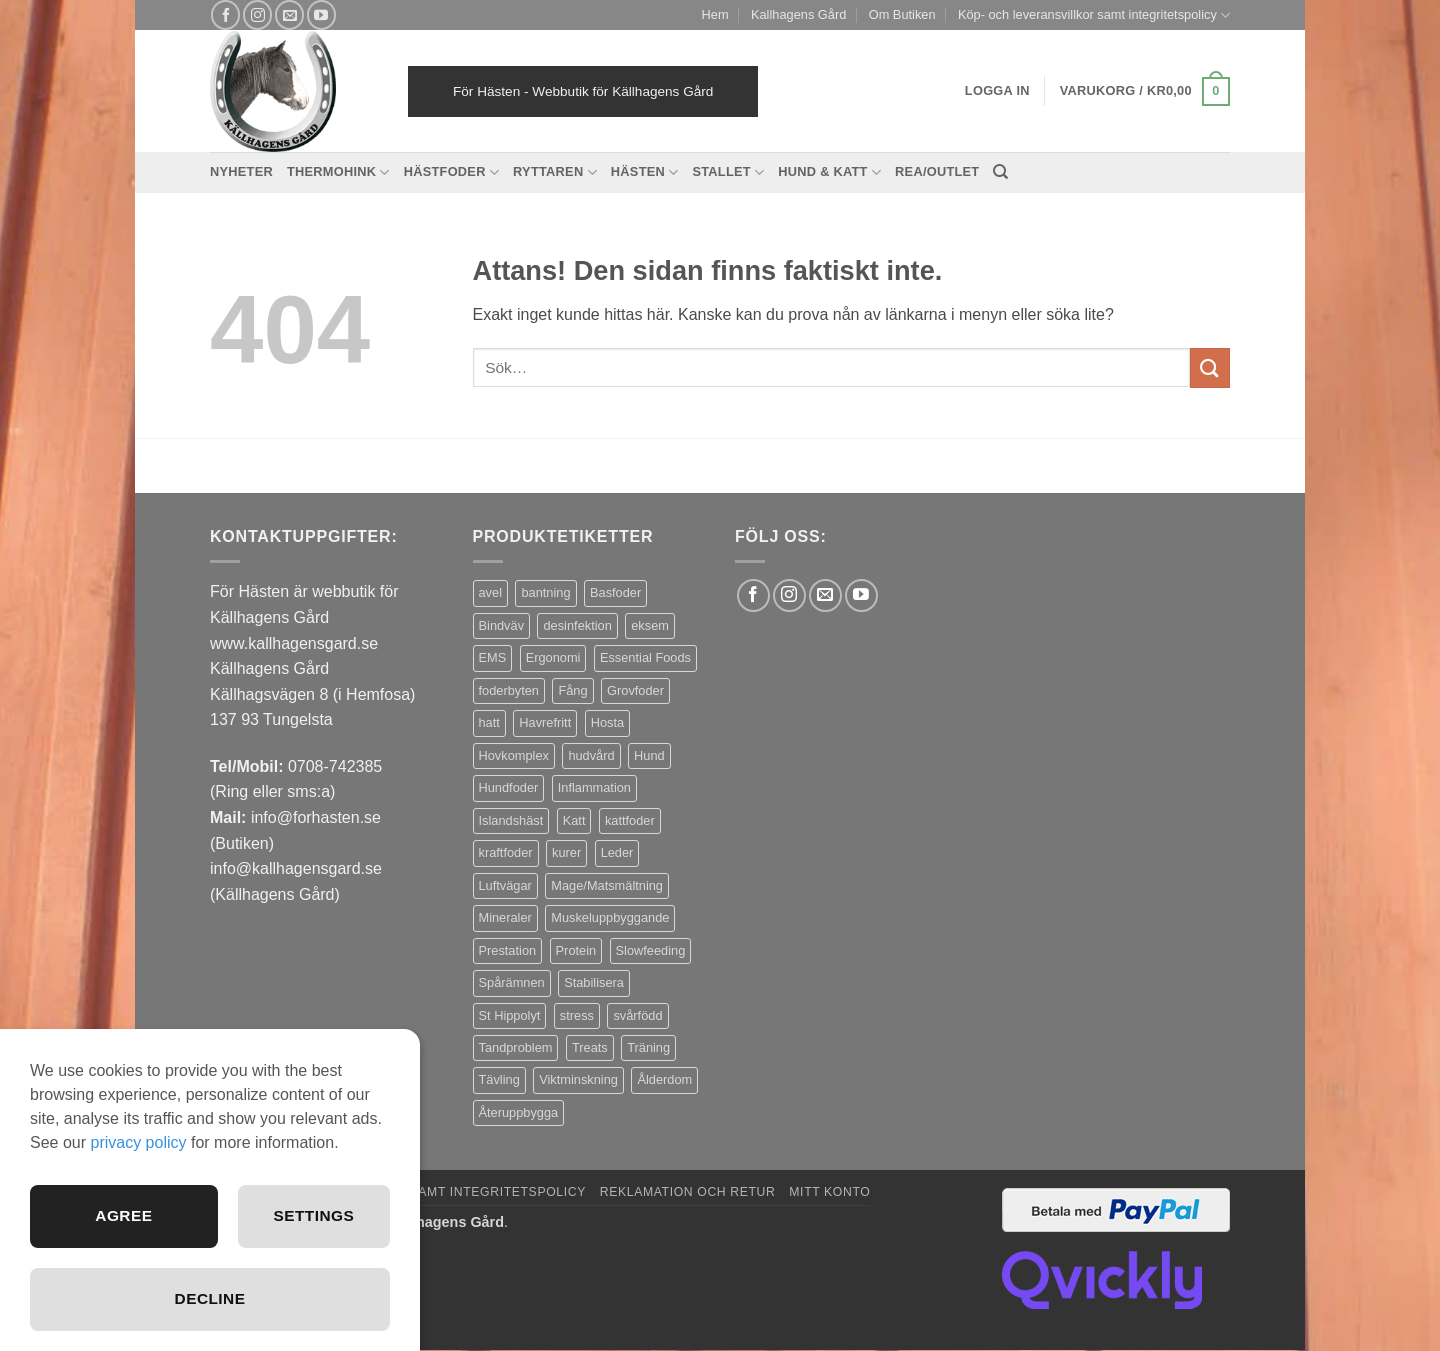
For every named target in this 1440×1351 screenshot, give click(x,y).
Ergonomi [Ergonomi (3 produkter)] (553, 657)
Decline (210, 1298)
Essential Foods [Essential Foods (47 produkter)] (645, 657)
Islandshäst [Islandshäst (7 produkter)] (511, 820)
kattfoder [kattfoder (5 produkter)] (630, 820)
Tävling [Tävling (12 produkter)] (499, 1079)
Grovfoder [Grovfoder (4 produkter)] (635, 690)
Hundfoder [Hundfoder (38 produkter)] (509, 787)
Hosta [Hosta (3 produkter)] (607, 722)
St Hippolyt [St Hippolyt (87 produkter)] (510, 1015)
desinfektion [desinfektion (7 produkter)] (577, 625)
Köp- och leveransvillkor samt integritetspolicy (1094, 15)
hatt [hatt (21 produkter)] (489, 722)
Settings (313, 1213)
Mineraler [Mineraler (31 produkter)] (505, 917)
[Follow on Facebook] (225, 14)
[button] (1145, 92)
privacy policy (138, 1139)
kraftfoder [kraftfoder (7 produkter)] (506, 852)
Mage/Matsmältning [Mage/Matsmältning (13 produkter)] (607, 885)
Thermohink (338, 172)
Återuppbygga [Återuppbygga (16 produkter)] (519, 1112)
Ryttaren (555, 172)
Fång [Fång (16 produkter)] (572, 690)
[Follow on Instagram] (257, 14)
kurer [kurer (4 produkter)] (566, 852)
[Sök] (1000, 172)
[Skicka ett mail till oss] (289, 14)
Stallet (728, 172)
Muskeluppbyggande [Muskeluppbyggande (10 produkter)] (610, 917)
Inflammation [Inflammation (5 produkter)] (594, 787)
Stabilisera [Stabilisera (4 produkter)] (594, 982)
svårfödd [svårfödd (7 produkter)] (637, 1015)
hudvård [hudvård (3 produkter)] (591, 755)
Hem (715, 14)
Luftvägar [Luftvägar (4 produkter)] (505, 885)
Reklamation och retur (688, 1192)
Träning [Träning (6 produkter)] (648, 1047)
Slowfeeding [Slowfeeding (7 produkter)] (651, 950)
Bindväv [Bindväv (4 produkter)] (502, 625)
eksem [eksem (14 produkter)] (650, 625)
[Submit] (1210, 367)
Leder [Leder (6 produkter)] (617, 852)
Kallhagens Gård (798, 14)
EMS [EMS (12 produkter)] (493, 657)
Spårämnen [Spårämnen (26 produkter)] (512, 982)
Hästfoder (451, 172)
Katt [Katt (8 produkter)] (574, 820)
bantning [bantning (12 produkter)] (545, 592)
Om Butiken (902, 14)
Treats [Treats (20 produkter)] (590, 1047)
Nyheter (241, 171)
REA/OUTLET (937, 171)
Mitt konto (829, 1192)
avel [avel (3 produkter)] (490, 592)
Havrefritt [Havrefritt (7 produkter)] (545, 722)
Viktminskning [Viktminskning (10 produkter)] (578, 1079)
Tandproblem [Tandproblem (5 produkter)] (516, 1047)
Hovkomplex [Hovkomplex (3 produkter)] (514, 755)
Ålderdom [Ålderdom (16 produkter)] (664, 1079)
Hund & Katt (829, 172)
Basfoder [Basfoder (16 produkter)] (615, 592)
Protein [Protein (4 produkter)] (576, 950)
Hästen (645, 172)
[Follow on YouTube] (321, 14)
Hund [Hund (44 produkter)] (649, 755)
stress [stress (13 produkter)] (577, 1015)
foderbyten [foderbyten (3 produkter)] (509, 690)
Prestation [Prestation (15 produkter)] (508, 950)
